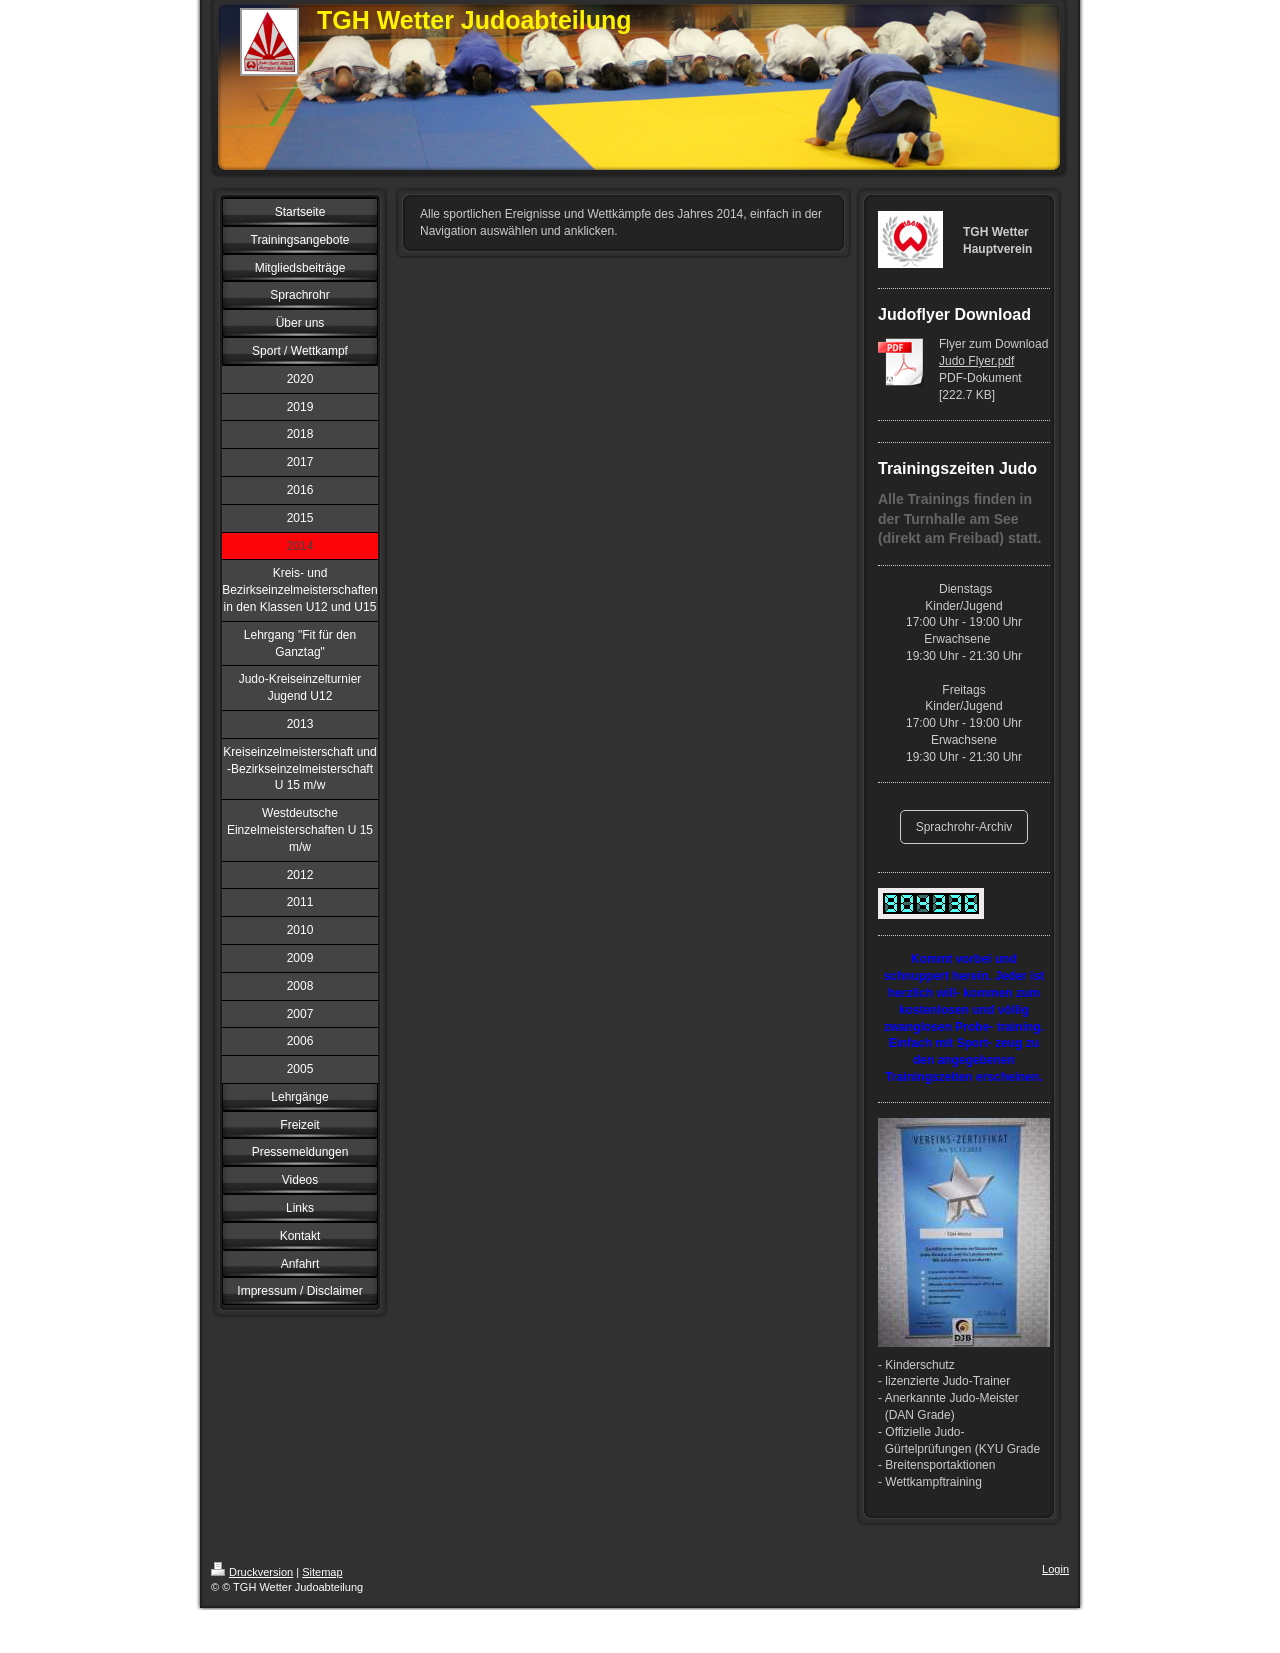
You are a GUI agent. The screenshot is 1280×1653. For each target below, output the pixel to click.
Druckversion (252, 1572)
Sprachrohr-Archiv (964, 827)
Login (1055, 1569)
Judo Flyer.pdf (976, 361)
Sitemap (322, 1572)
